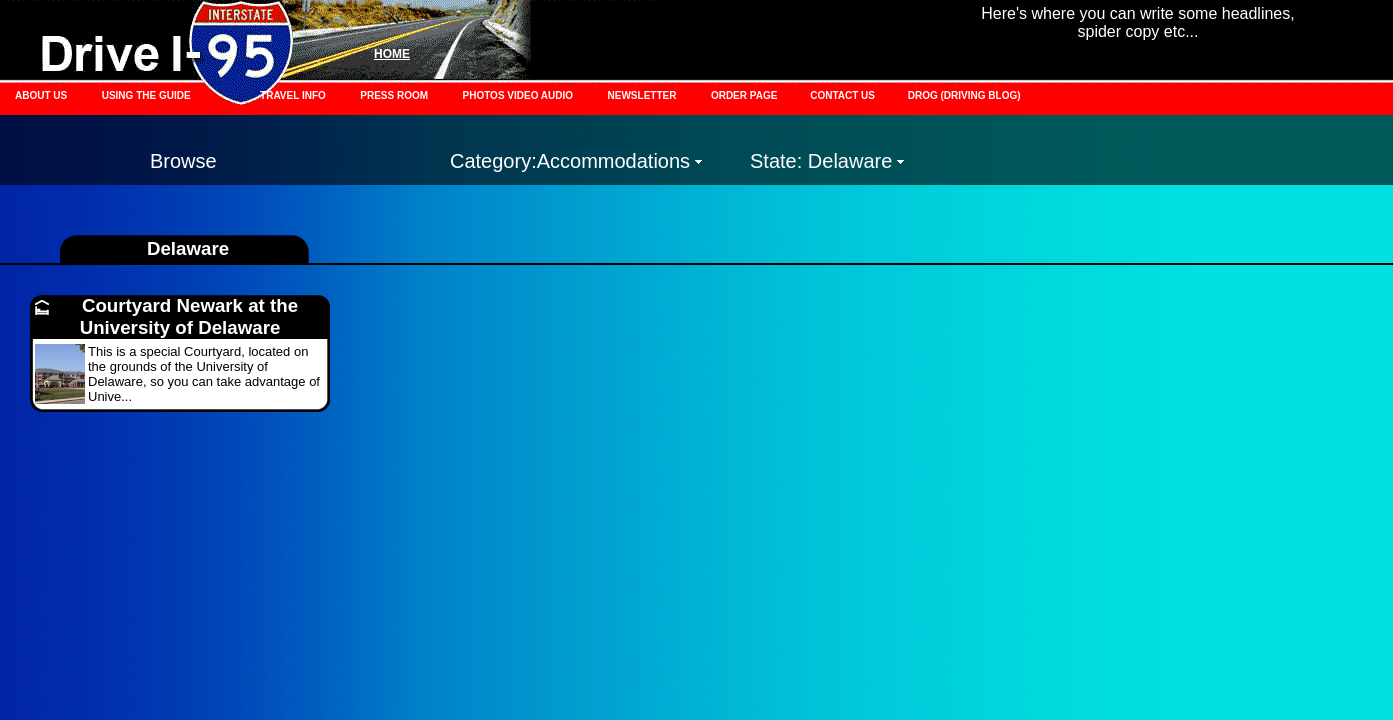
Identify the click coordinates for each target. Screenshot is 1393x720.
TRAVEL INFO (293, 95)
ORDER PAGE (745, 95)
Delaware (188, 248)
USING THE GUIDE (146, 95)
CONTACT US (844, 95)
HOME (392, 54)
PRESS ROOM (394, 95)
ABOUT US (41, 95)
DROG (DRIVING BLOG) (964, 95)
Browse (183, 161)
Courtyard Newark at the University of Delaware (189, 316)
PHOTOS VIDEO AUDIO (518, 95)
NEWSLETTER (642, 95)
